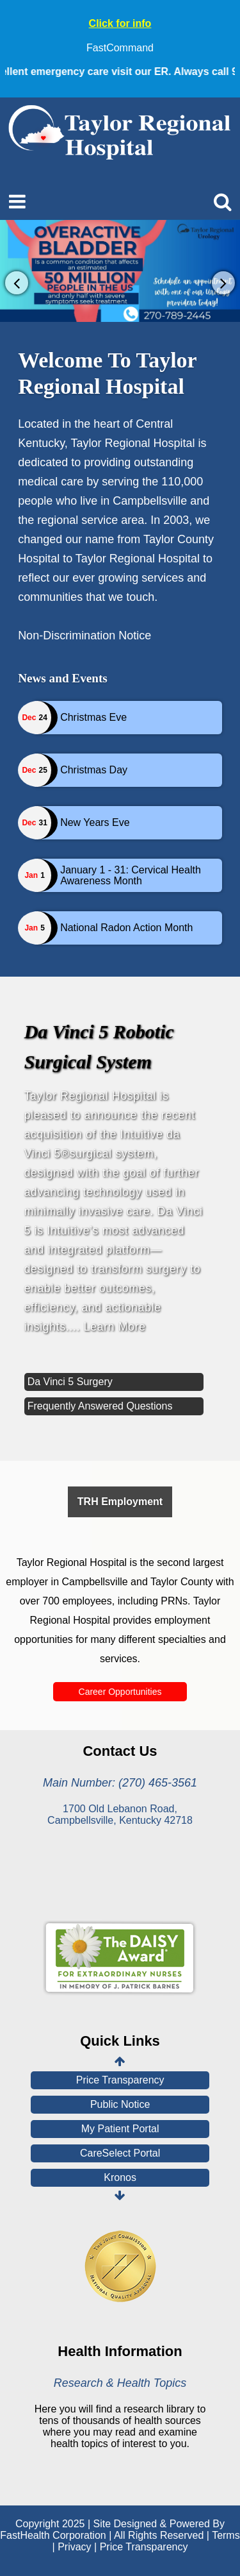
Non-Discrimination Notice (84, 635)
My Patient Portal (120, 2128)
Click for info (120, 23)
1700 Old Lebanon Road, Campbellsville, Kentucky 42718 (120, 1814)
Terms (226, 2535)
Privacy (74, 2546)
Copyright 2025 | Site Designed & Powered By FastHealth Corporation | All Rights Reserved (112, 2529)
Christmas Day (93, 769)
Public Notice (120, 2104)
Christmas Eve (93, 717)
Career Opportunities (120, 1692)
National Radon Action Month (126, 927)
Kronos (120, 2177)
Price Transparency (120, 2080)
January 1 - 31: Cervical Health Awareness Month (130, 875)
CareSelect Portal (120, 2153)
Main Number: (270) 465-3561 (120, 1782)
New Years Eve (95, 822)
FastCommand (120, 47)
